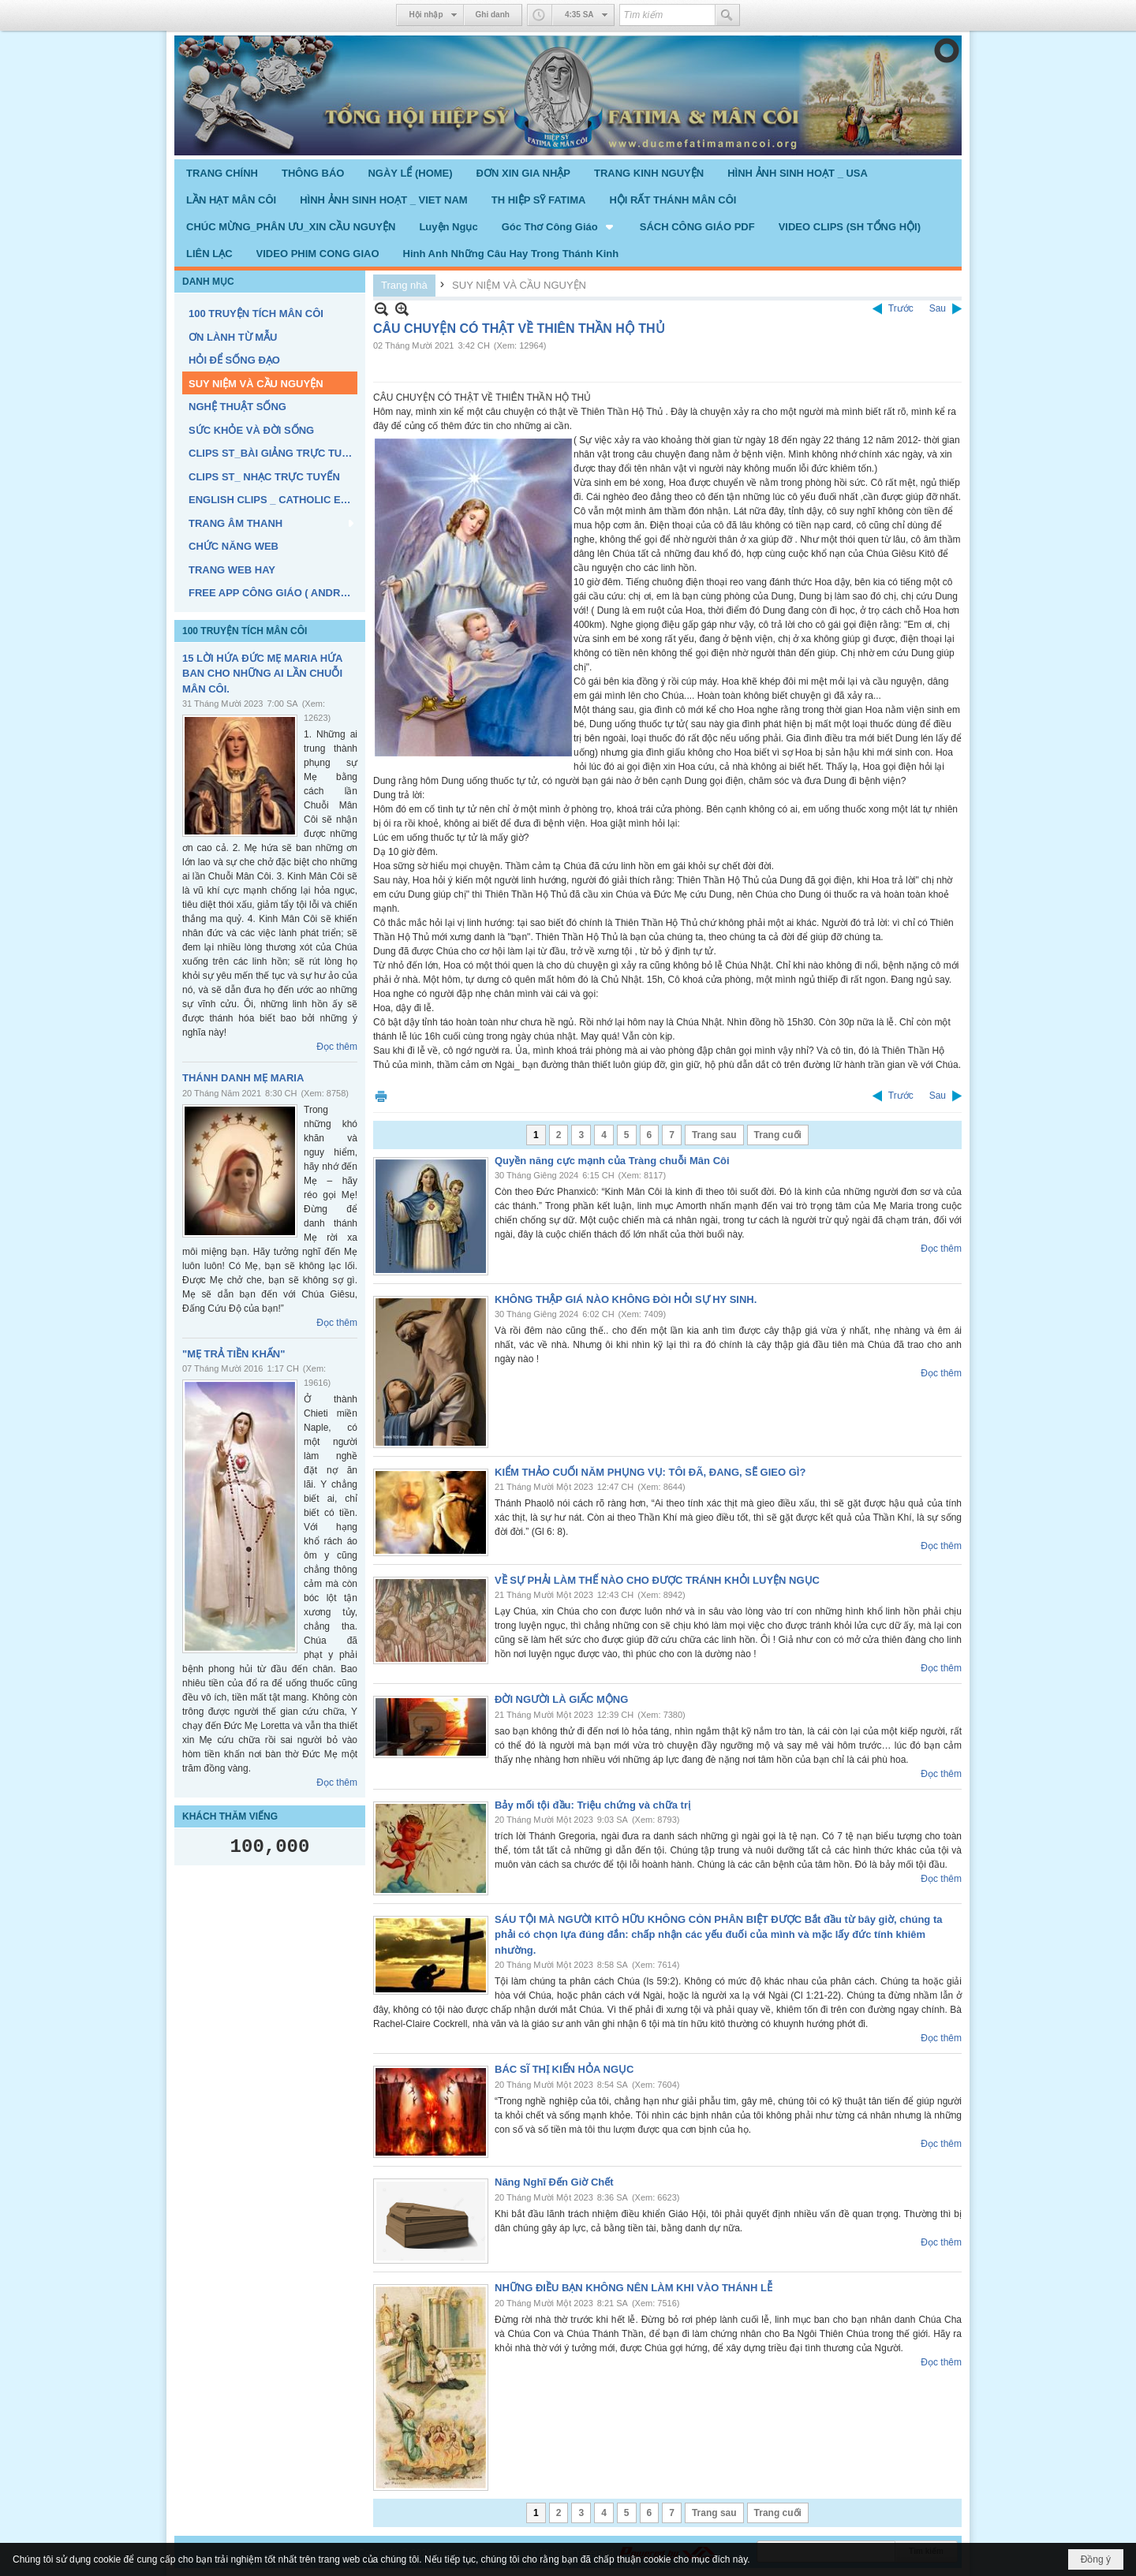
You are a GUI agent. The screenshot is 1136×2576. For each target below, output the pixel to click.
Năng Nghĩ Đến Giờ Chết (554, 2182)
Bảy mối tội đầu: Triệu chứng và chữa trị (592, 1805)
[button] (559, 226)
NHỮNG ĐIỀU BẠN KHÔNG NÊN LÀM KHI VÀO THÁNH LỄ (633, 2288)
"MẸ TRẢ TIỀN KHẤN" (233, 1354)
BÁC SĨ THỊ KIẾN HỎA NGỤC (564, 2069)
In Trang (381, 1096)
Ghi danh (493, 14)
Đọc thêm (336, 1046)
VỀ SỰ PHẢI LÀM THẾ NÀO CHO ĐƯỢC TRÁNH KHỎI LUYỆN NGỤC (657, 1580)
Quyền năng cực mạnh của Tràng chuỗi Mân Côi (612, 1161)
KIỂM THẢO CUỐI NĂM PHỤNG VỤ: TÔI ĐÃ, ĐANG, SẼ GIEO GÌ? (650, 1472)
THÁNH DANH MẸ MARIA (243, 1078)
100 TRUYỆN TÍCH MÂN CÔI (244, 631)
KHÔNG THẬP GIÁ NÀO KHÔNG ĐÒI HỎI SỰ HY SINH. (626, 1299)
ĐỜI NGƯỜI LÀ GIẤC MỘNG (561, 1699)
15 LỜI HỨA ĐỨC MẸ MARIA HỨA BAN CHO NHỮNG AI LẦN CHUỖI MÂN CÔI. (262, 673)
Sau (937, 308)
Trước (901, 308)
